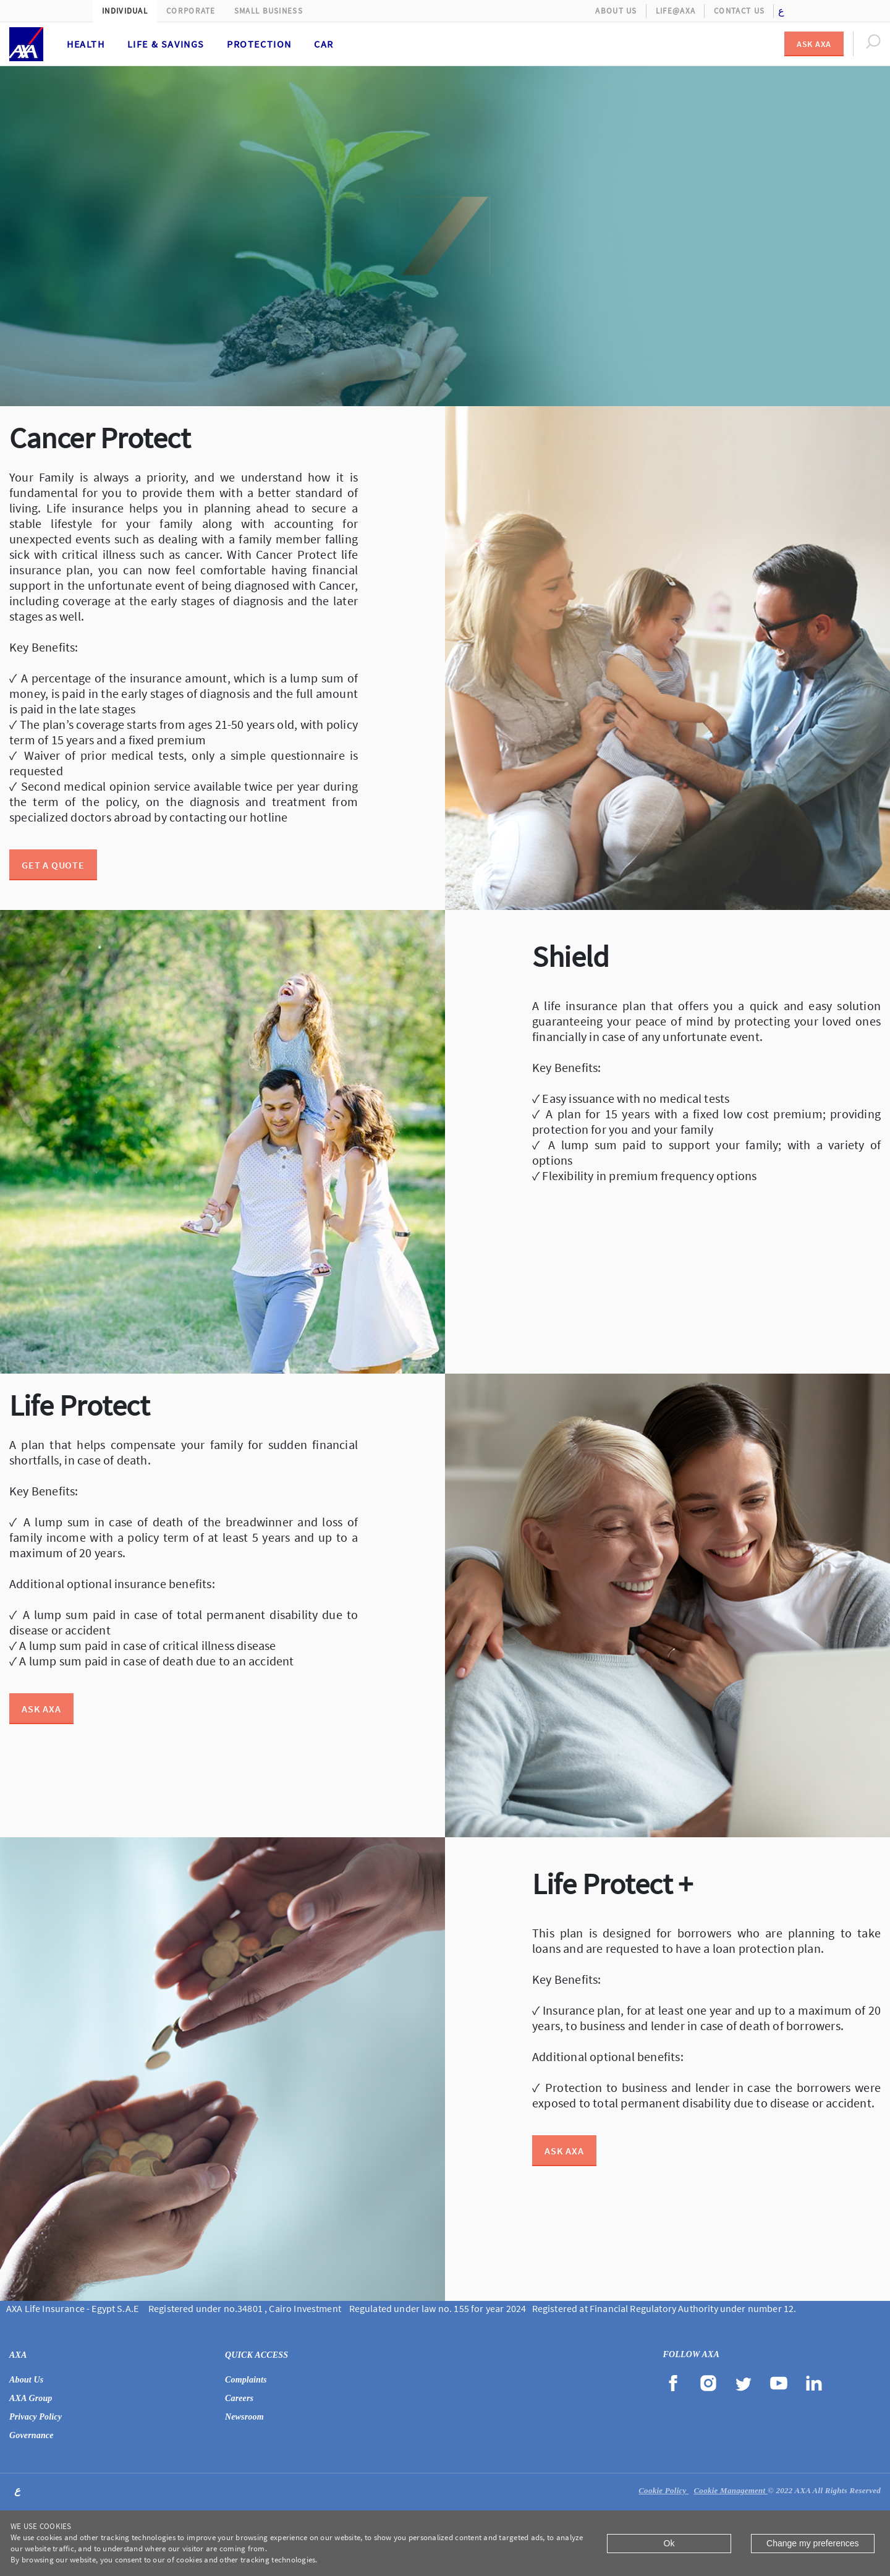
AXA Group (31, 2398)
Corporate (191, 11)
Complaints (246, 2379)
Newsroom (244, 2416)
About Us (616, 11)
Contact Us (739, 11)
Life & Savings (166, 44)
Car (324, 44)
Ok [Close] (669, 2543)
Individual (125, 11)
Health (86, 44)
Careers (239, 2398)
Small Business (268, 11)
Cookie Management (730, 2490)
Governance (31, 2435)
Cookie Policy (663, 2490)
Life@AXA (675, 11)
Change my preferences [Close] (812, 2543)
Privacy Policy (35, 2416)
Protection (259, 44)
